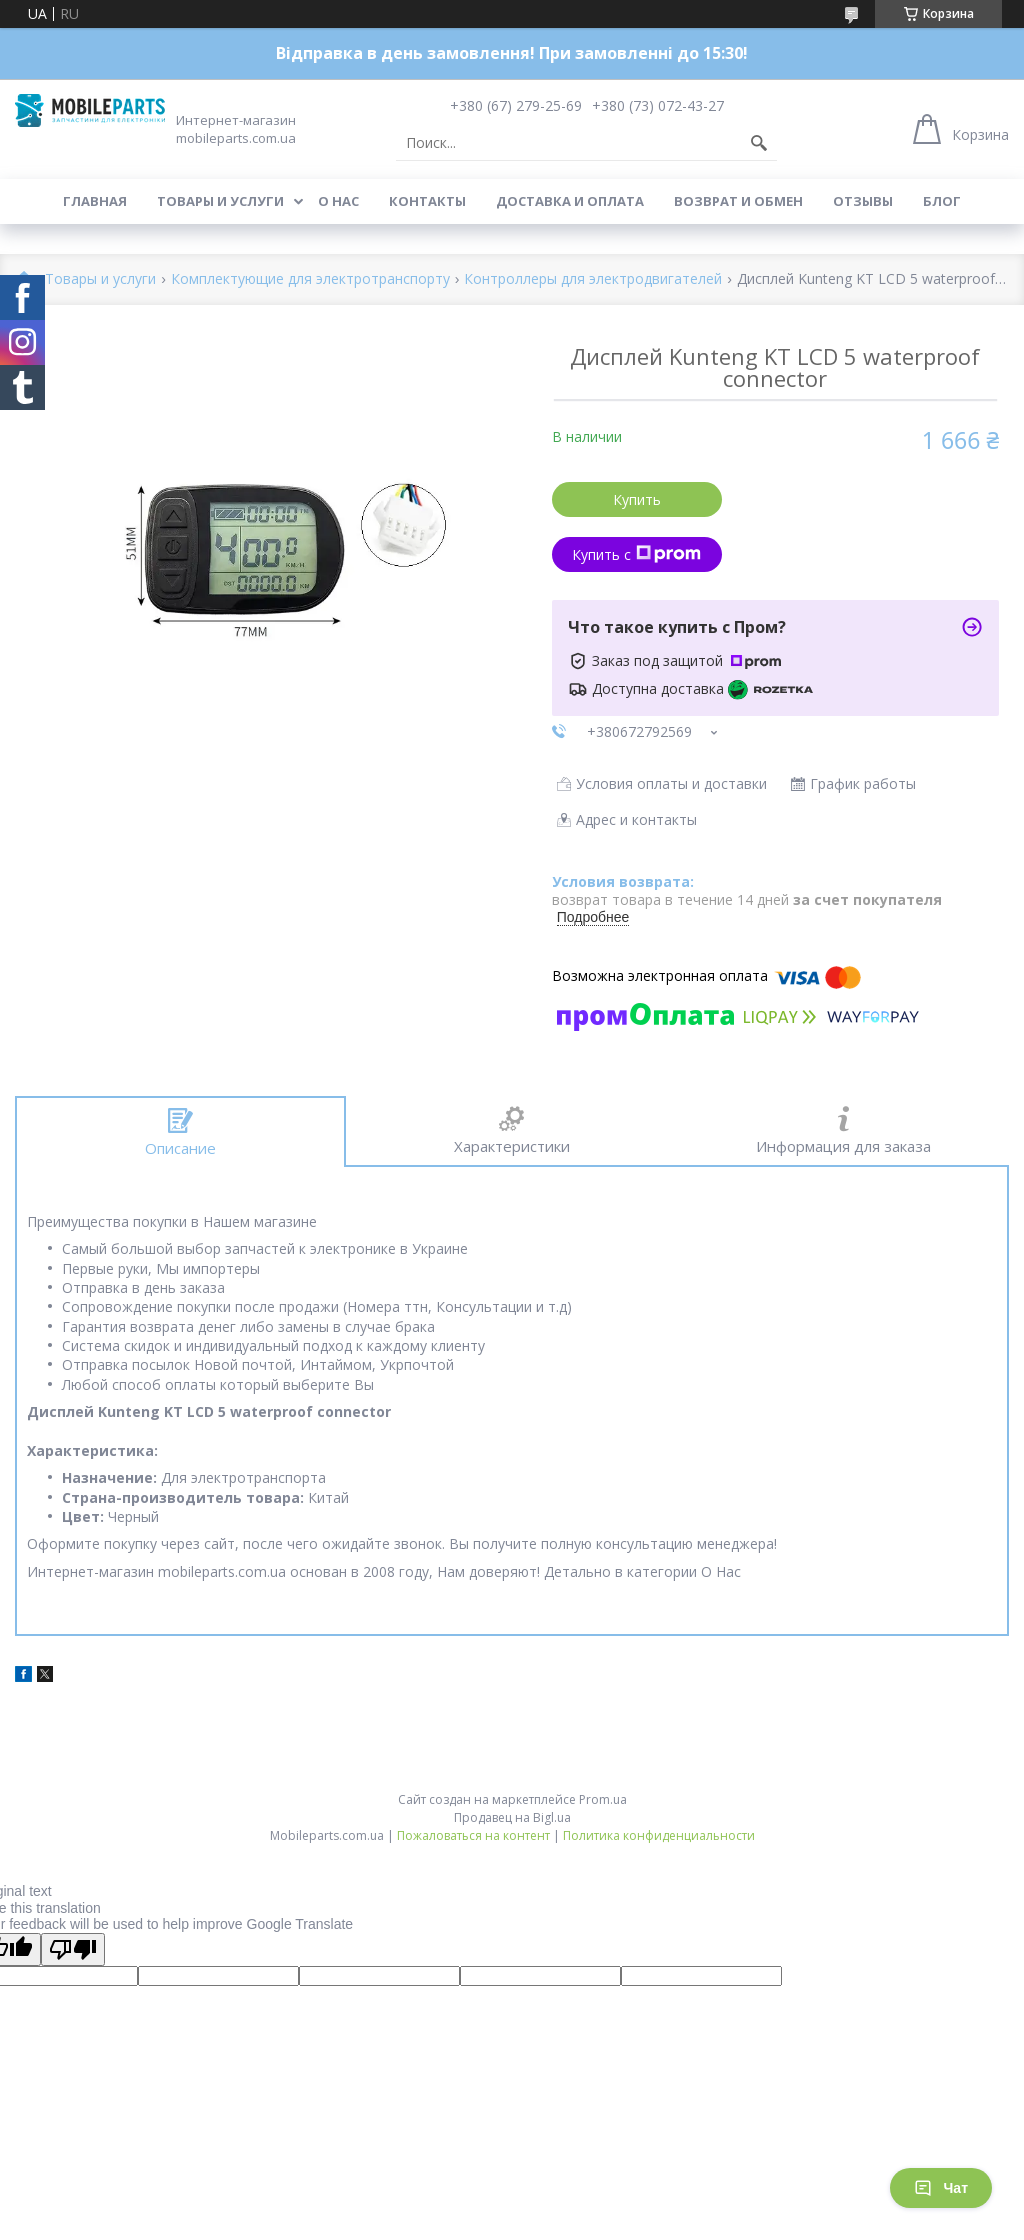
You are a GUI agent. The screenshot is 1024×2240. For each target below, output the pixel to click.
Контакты (427, 201)
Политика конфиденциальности (659, 1835)
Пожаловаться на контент (473, 1835)
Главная (95, 201)
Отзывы (863, 201)
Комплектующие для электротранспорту (310, 279)
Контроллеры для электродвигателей (593, 279)
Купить (637, 499)
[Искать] (759, 143)
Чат (941, 2188)
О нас (338, 201)
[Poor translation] (73, 1949)
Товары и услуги (220, 201)
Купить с (636, 554)
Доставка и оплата (570, 201)
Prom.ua (603, 1799)
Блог (942, 201)
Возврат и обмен (738, 201)
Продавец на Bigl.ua (512, 1817)
